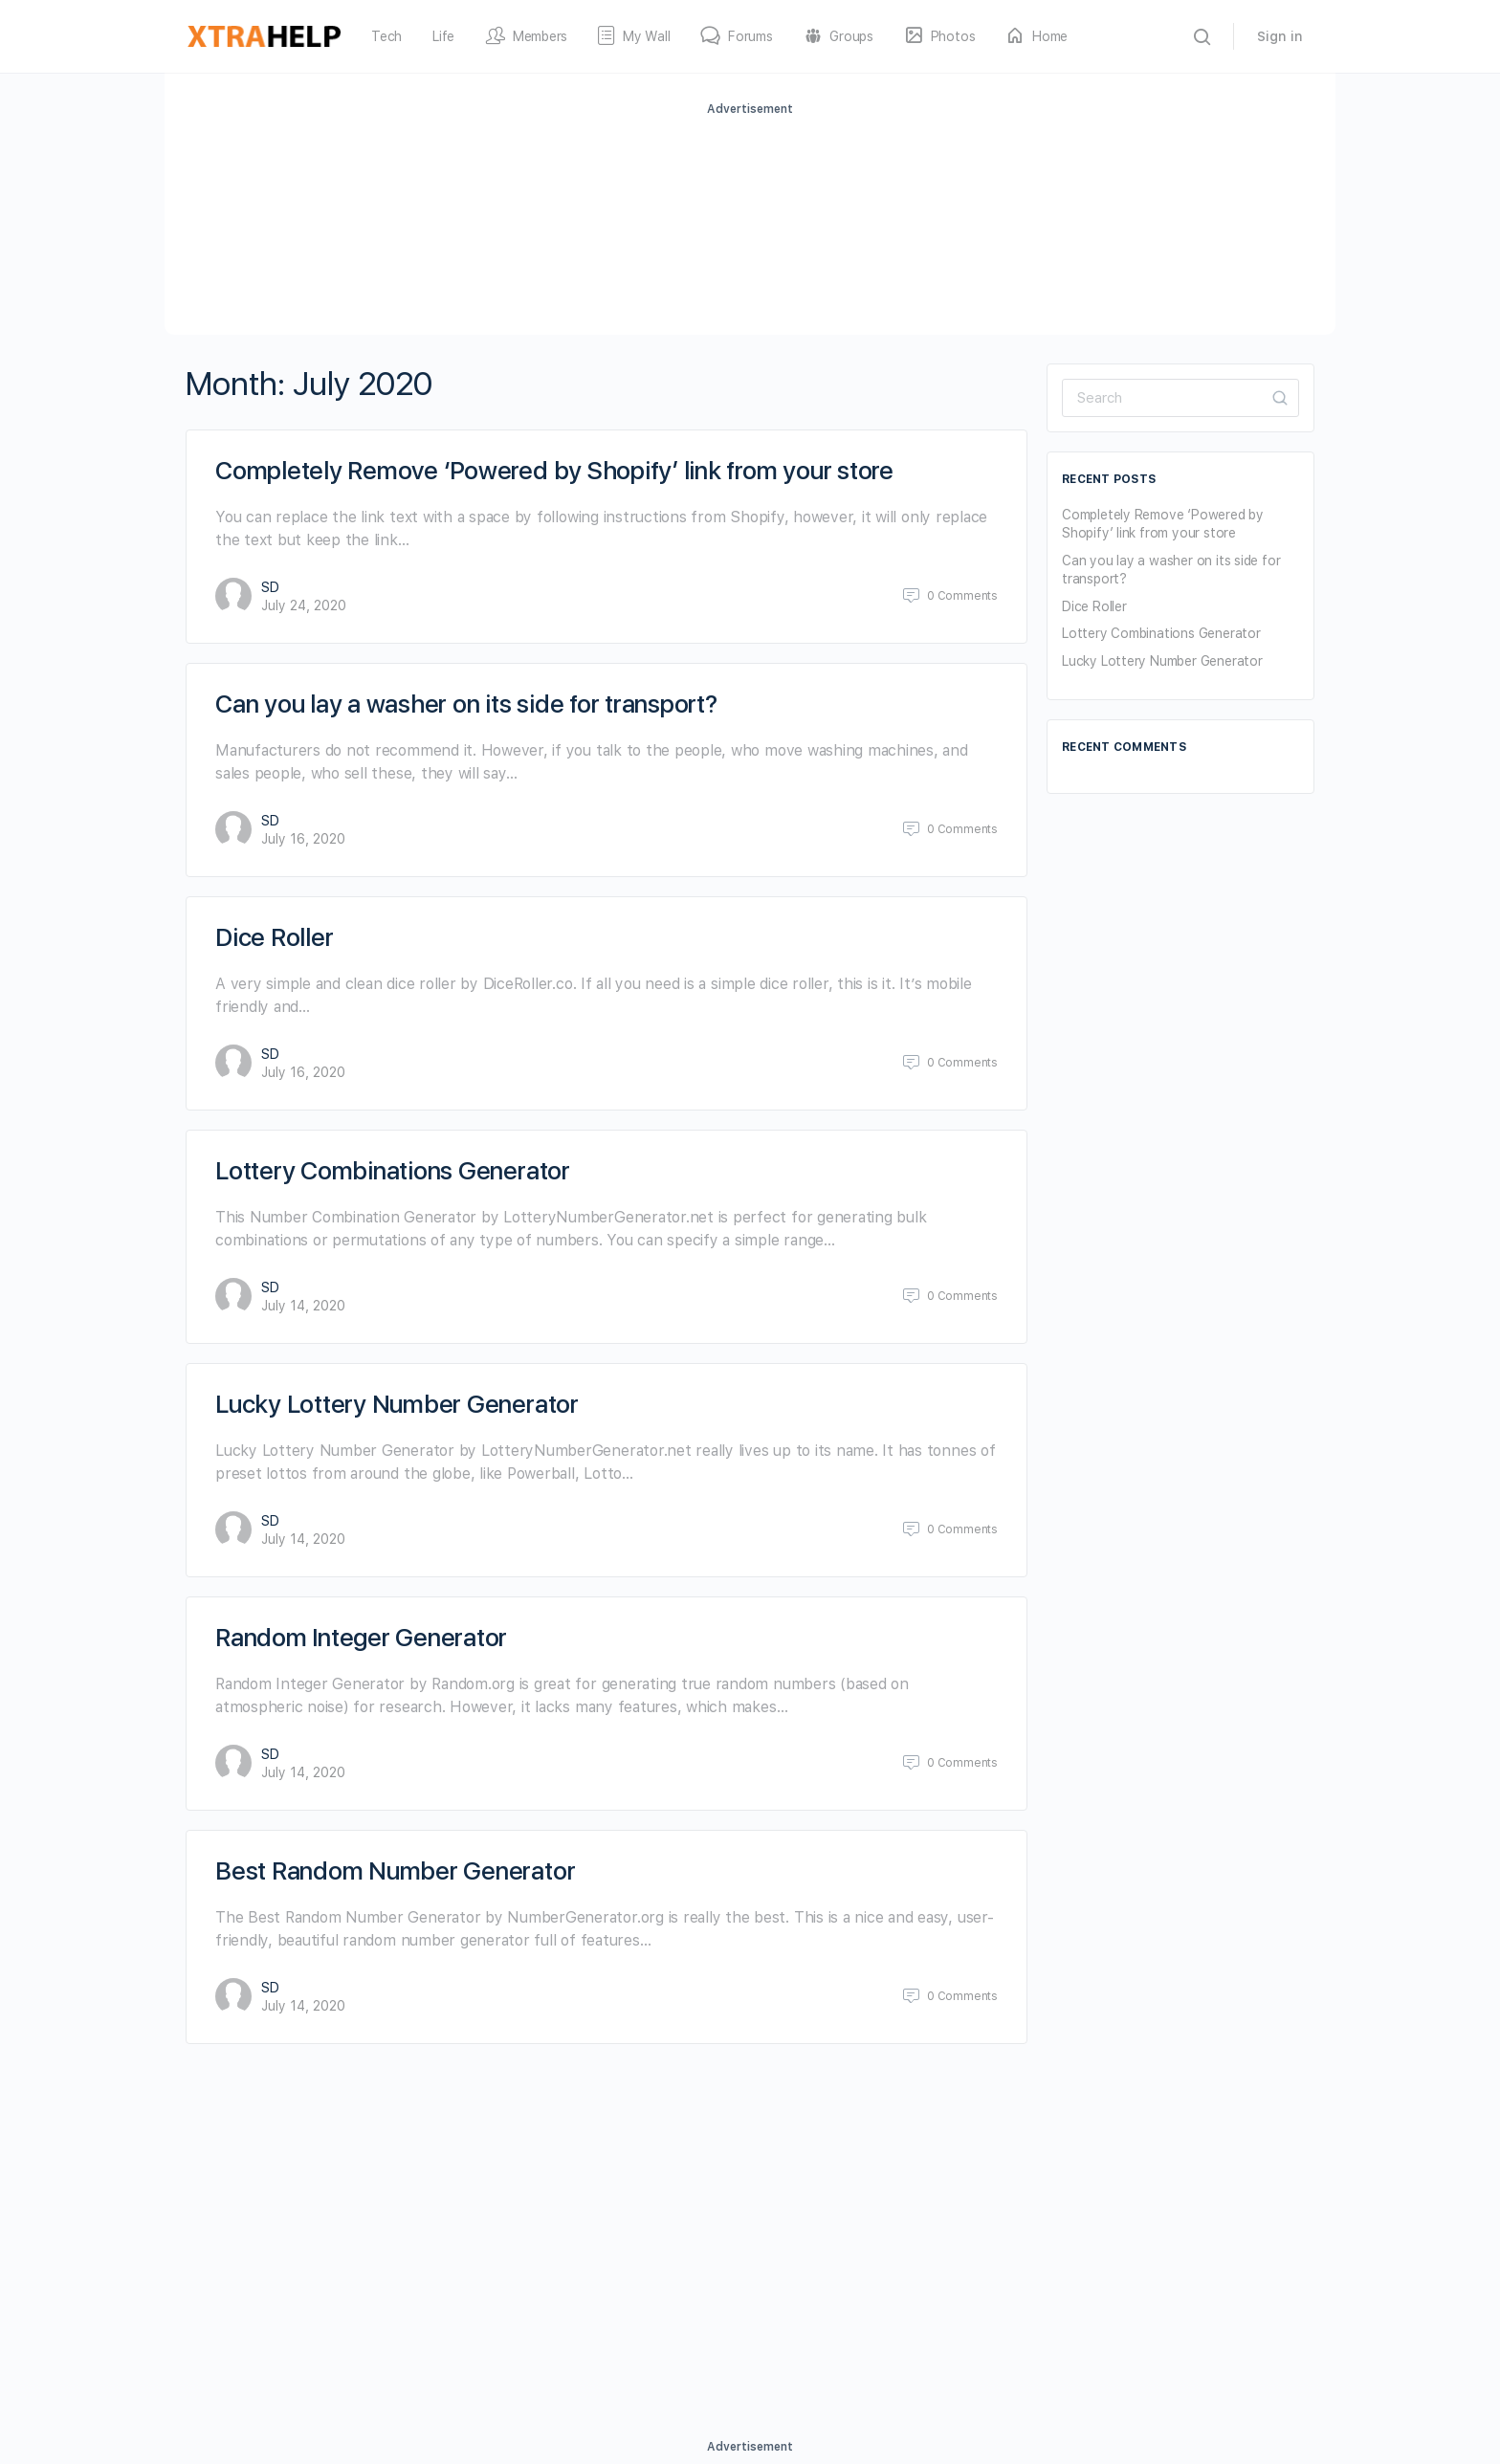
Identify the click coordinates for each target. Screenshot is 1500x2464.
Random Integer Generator (361, 1637)
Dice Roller (274, 937)
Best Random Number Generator (395, 1870)
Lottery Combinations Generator (392, 1170)
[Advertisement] (750, 223)
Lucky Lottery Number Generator (397, 1404)
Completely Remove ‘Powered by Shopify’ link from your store (554, 470)
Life (443, 36)
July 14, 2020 (303, 1305)
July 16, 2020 (303, 839)
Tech (386, 36)
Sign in (1280, 36)
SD (270, 587)
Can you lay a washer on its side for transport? (466, 703)
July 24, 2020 (303, 605)
